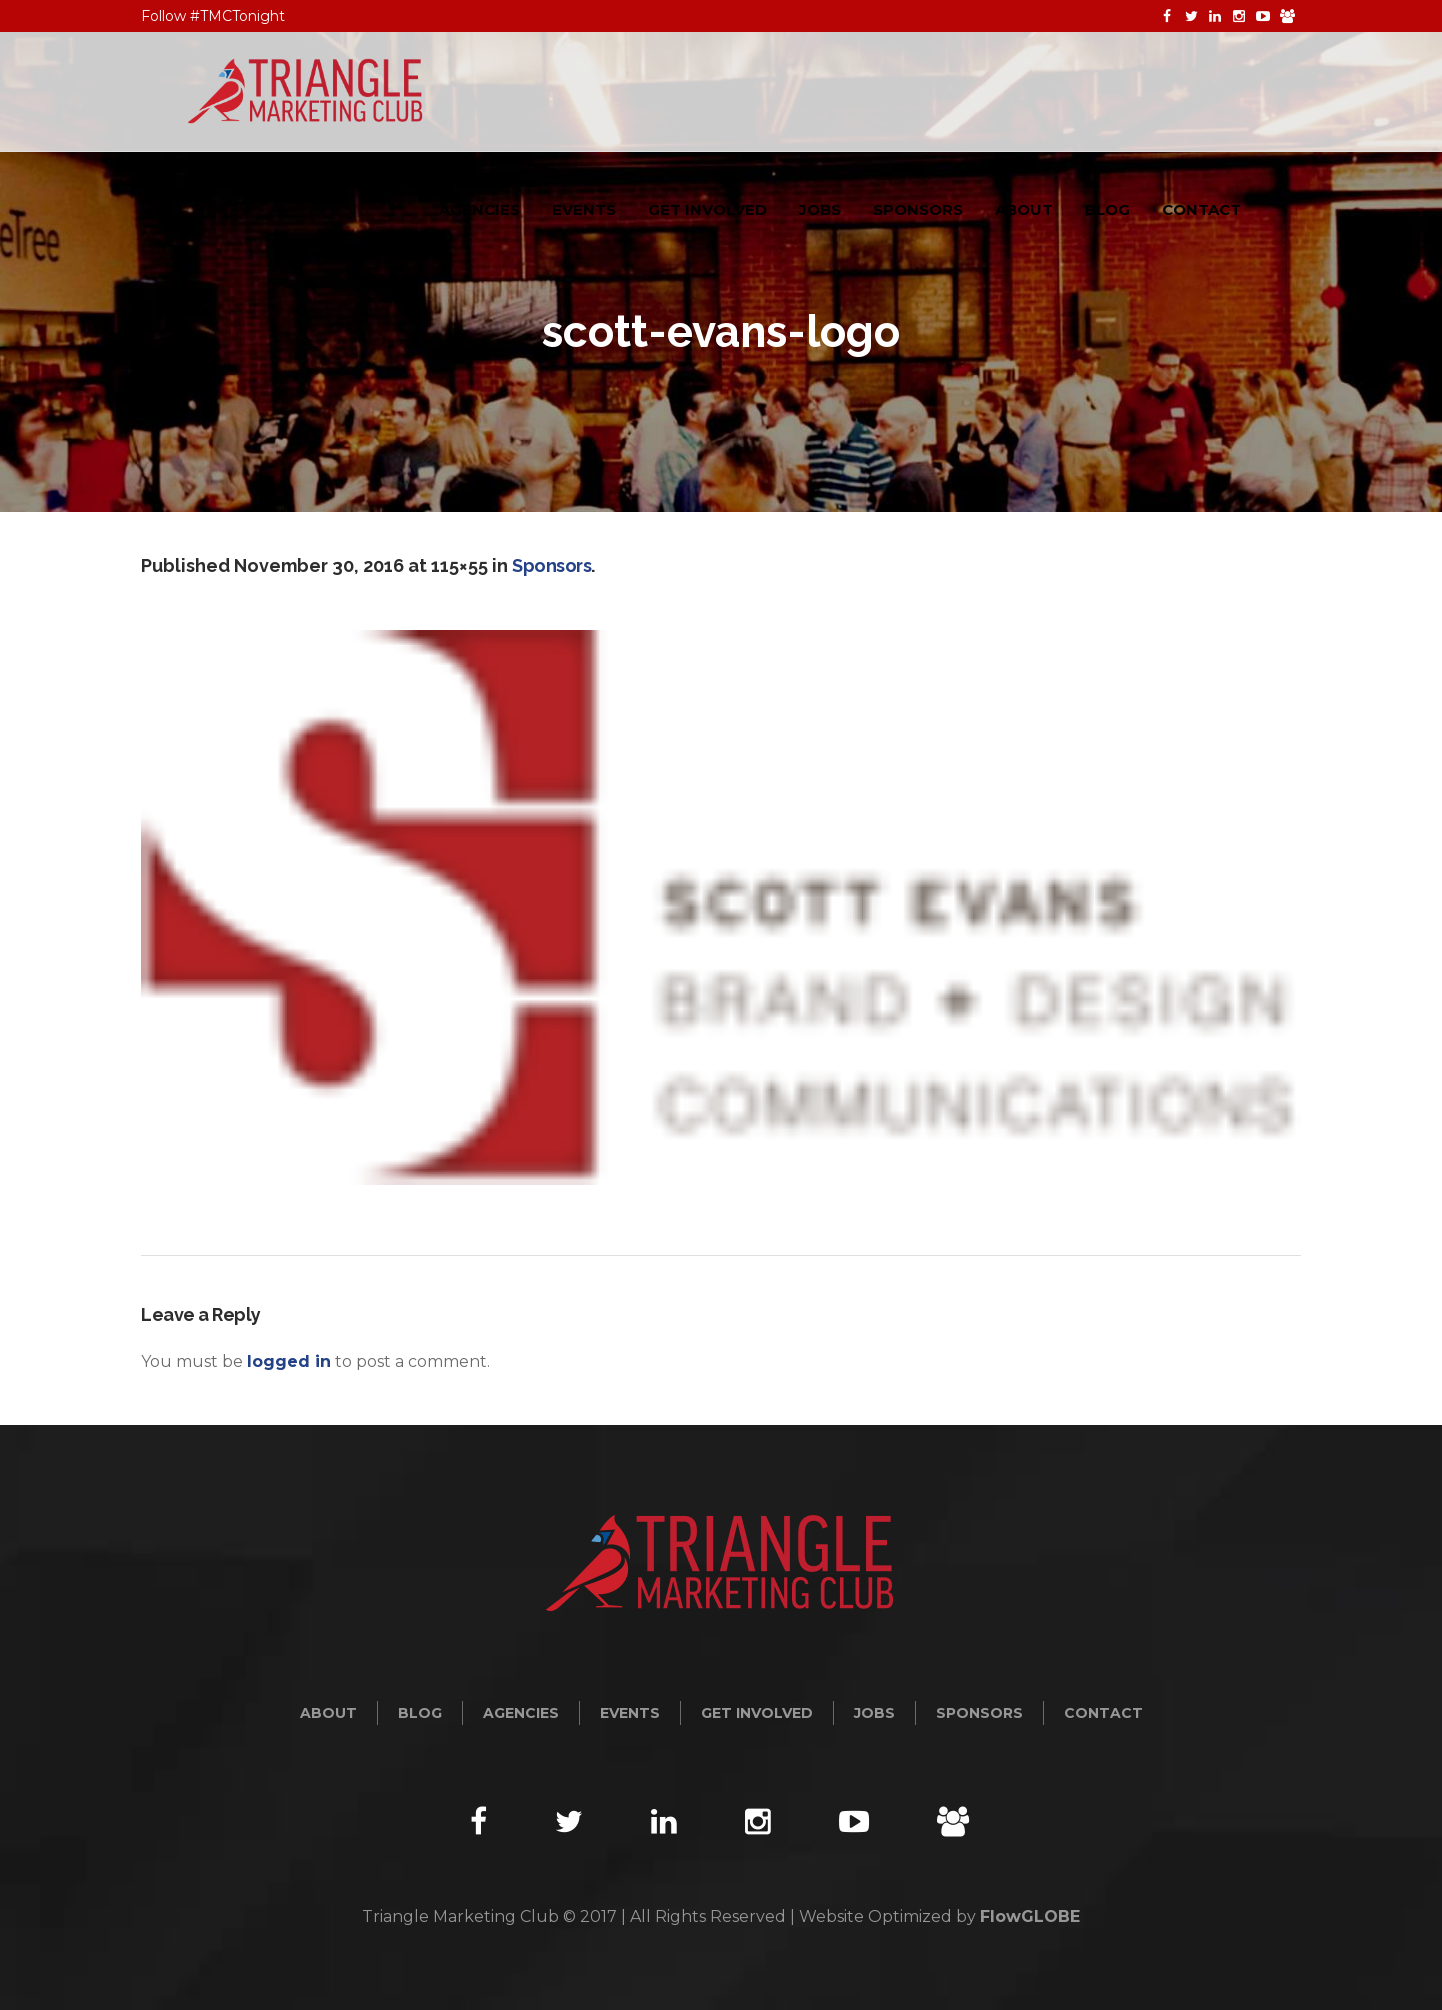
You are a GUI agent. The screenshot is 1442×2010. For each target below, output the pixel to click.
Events (630, 1713)
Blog (420, 1713)
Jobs (874, 1713)
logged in (289, 1361)
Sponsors (551, 565)
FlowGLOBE (1030, 1916)
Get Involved (757, 1713)
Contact (1103, 1713)
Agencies (521, 1713)
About (328, 1713)
